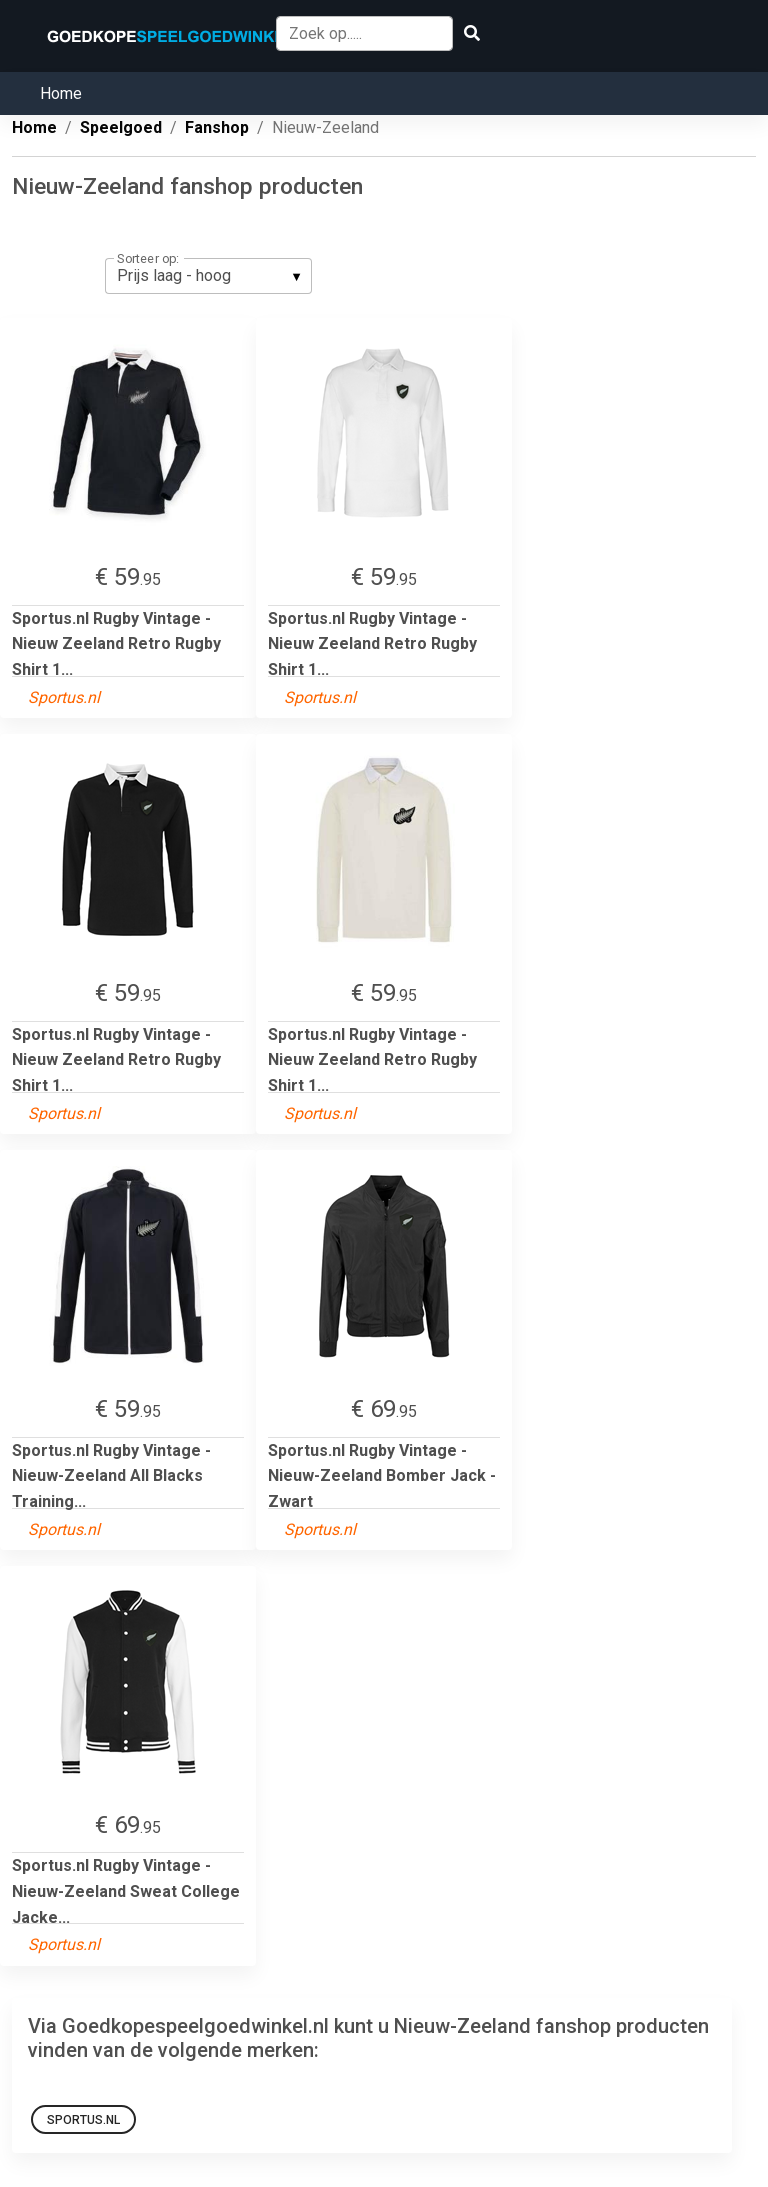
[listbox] (208, 276)
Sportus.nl (83, 2120)
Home (61, 93)
